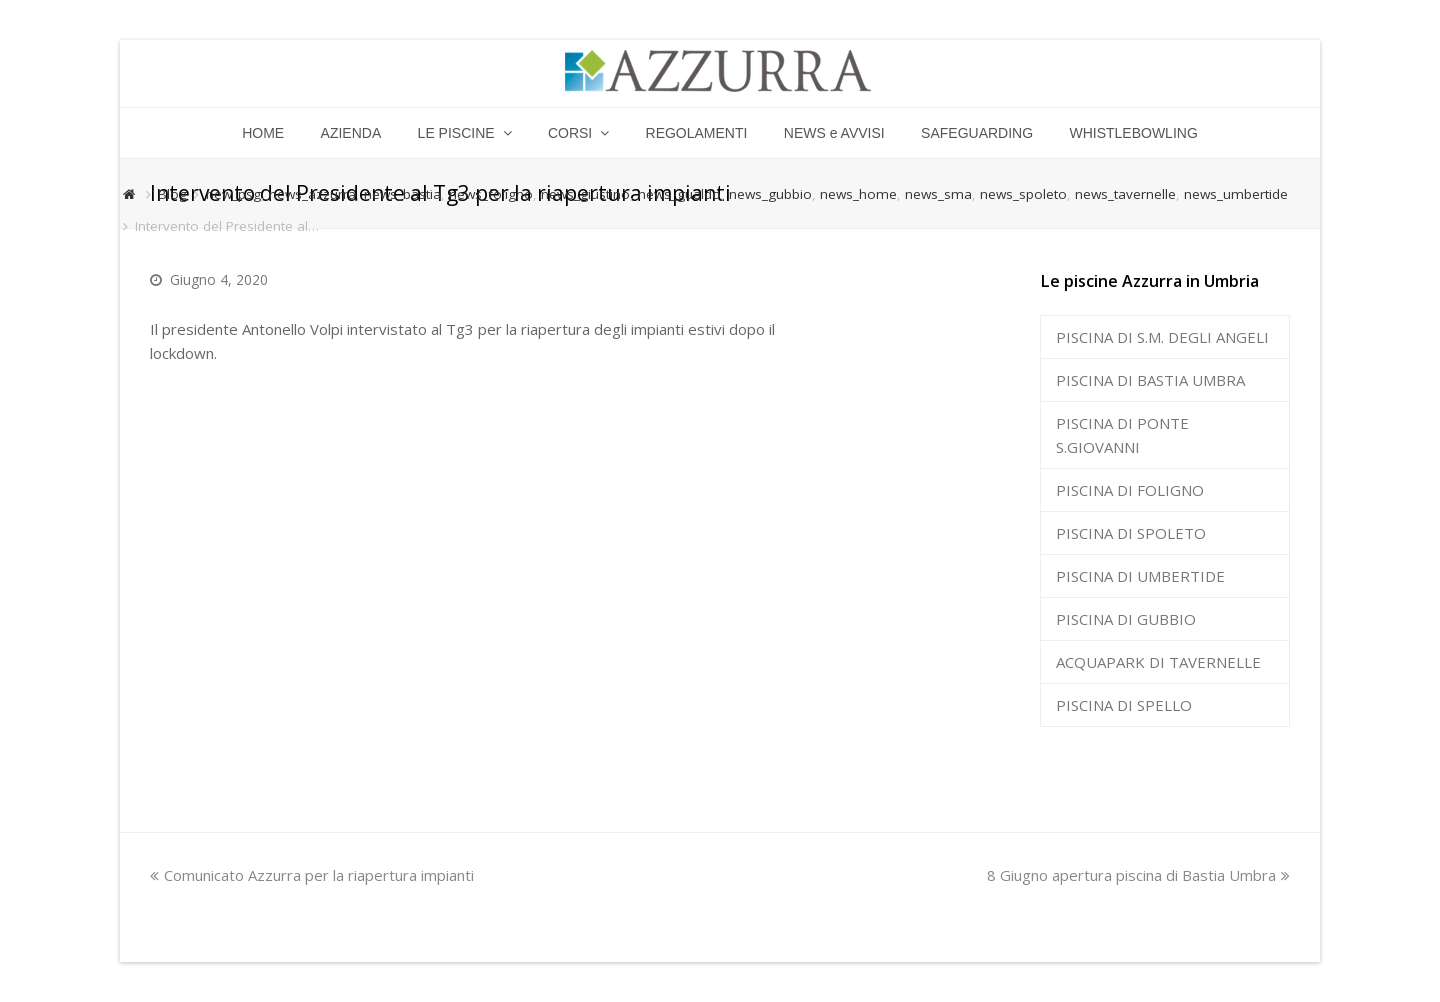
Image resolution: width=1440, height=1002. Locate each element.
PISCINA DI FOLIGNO (1130, 490)
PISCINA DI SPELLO (1124, 705)
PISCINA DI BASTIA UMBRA (1150, 380)
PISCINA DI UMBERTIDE (1140, 576)
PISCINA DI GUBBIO (1126, 619)
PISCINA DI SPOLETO (1131, 533)
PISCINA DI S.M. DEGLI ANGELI (1162, 337)
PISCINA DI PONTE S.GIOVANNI (1122, 435)
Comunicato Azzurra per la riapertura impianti (312, 875)
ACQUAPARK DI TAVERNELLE (1158, 662)
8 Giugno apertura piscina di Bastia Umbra (1138, 875)
